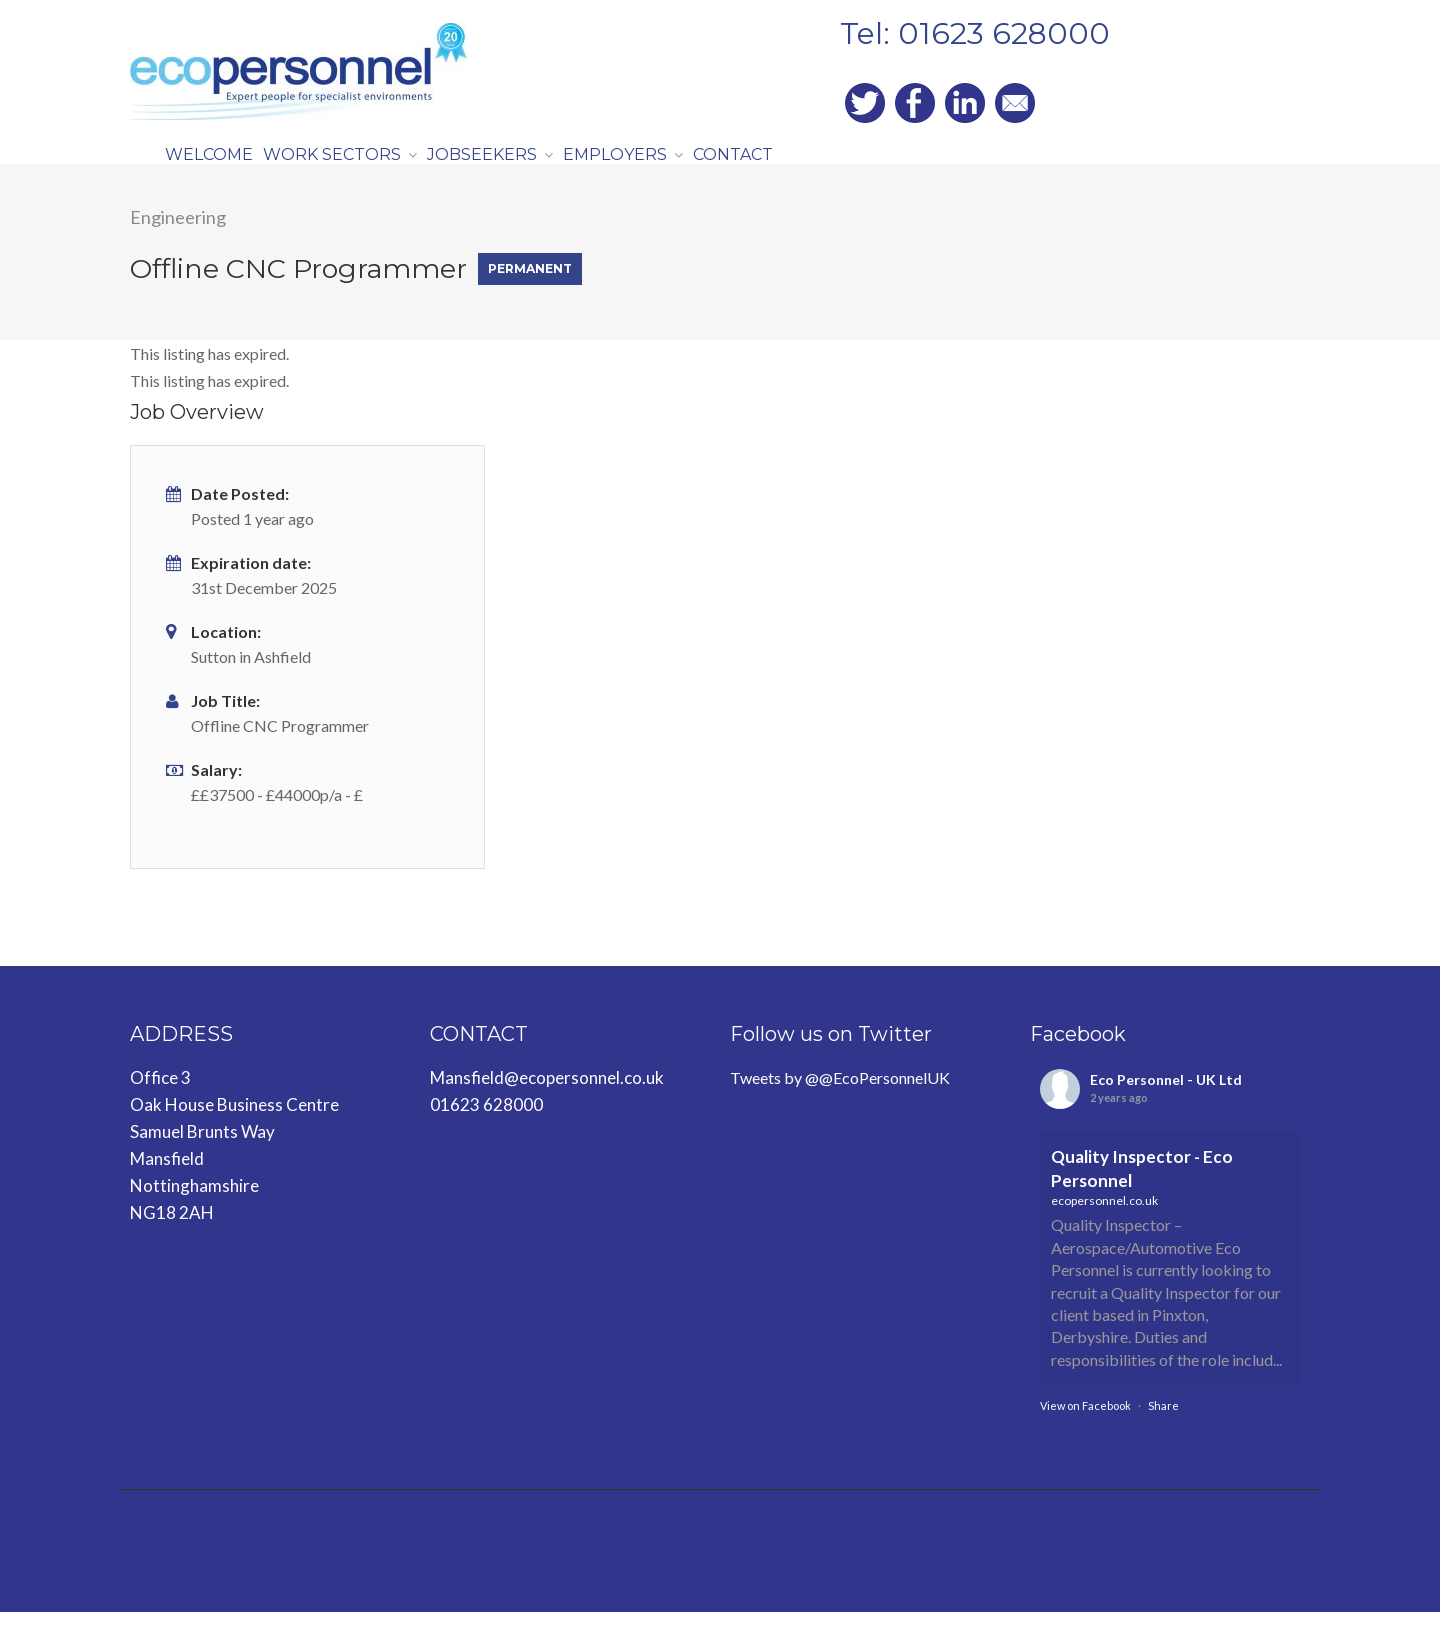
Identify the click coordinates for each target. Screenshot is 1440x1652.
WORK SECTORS (360, 173)
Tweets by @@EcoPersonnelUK (840, 1117)
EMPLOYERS (676, 173)
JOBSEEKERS (527, 173)
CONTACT (816, 173)
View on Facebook (1085, 1445)
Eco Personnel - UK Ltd (1166, 1119)
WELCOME (219, 173)
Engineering (178, 257)
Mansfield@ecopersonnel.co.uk (547, 1117)
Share (1163, 1445)
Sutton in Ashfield (251, 696)
